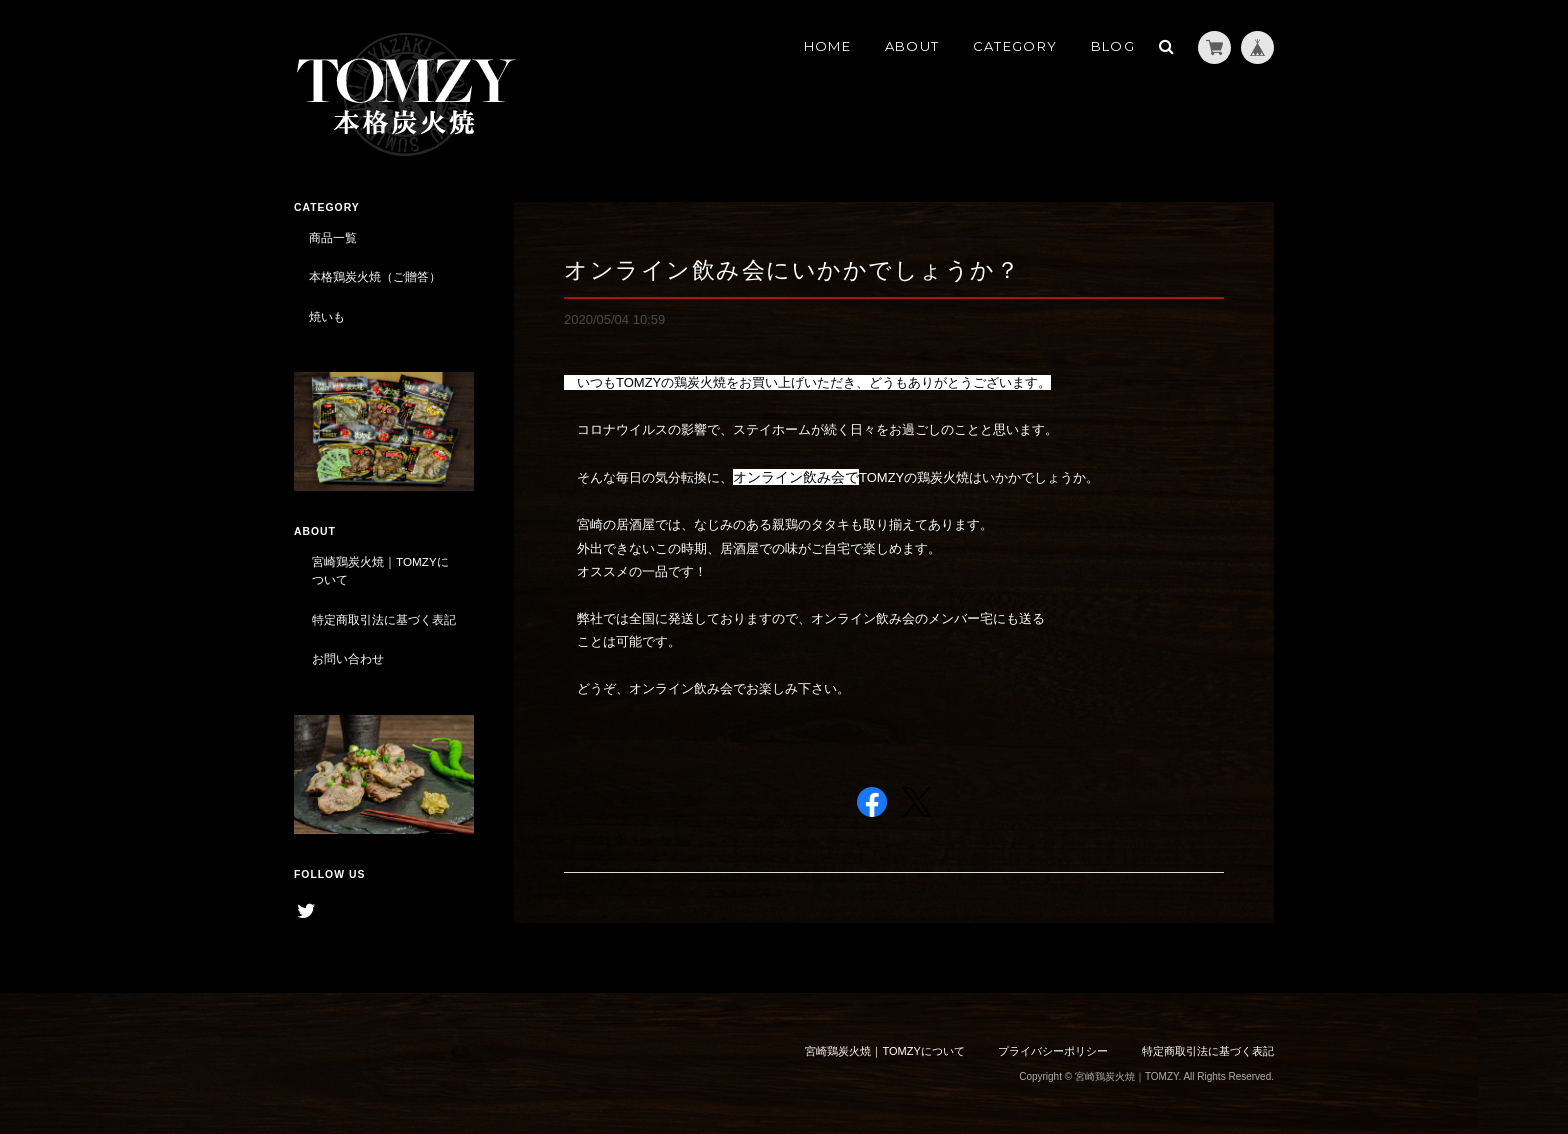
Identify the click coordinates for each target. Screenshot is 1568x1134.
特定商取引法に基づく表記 (384, 619)
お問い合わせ (348, 658)
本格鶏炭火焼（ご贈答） (375, 276)
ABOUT (912, 46)
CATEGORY (1015, 46)
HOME (827, 46)
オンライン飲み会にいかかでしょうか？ (792, 269)
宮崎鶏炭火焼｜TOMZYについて (380, 570)
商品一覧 (333, 237)
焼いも (327, 316)
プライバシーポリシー (1053, 1051)
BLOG (1113, 46)
